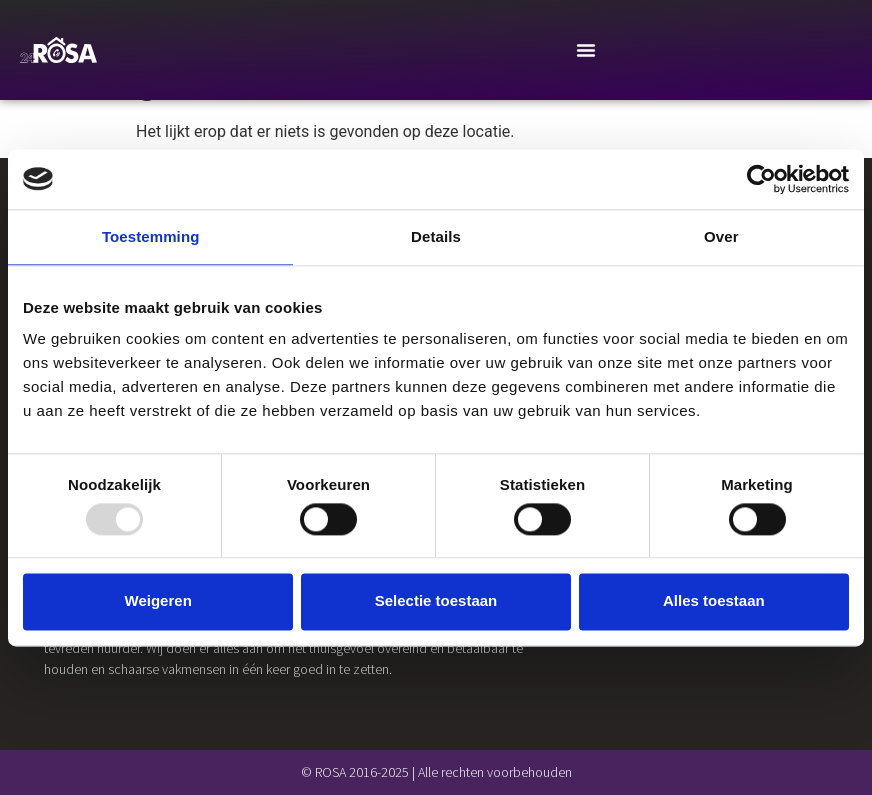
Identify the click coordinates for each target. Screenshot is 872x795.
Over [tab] (721, 236)
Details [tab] (436, 236)
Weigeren (158, 601)
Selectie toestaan (436, 601)
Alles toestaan (714, 601)
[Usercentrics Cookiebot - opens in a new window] (761, 179)
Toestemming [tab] (151, 236)
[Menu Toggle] (586, 50)
